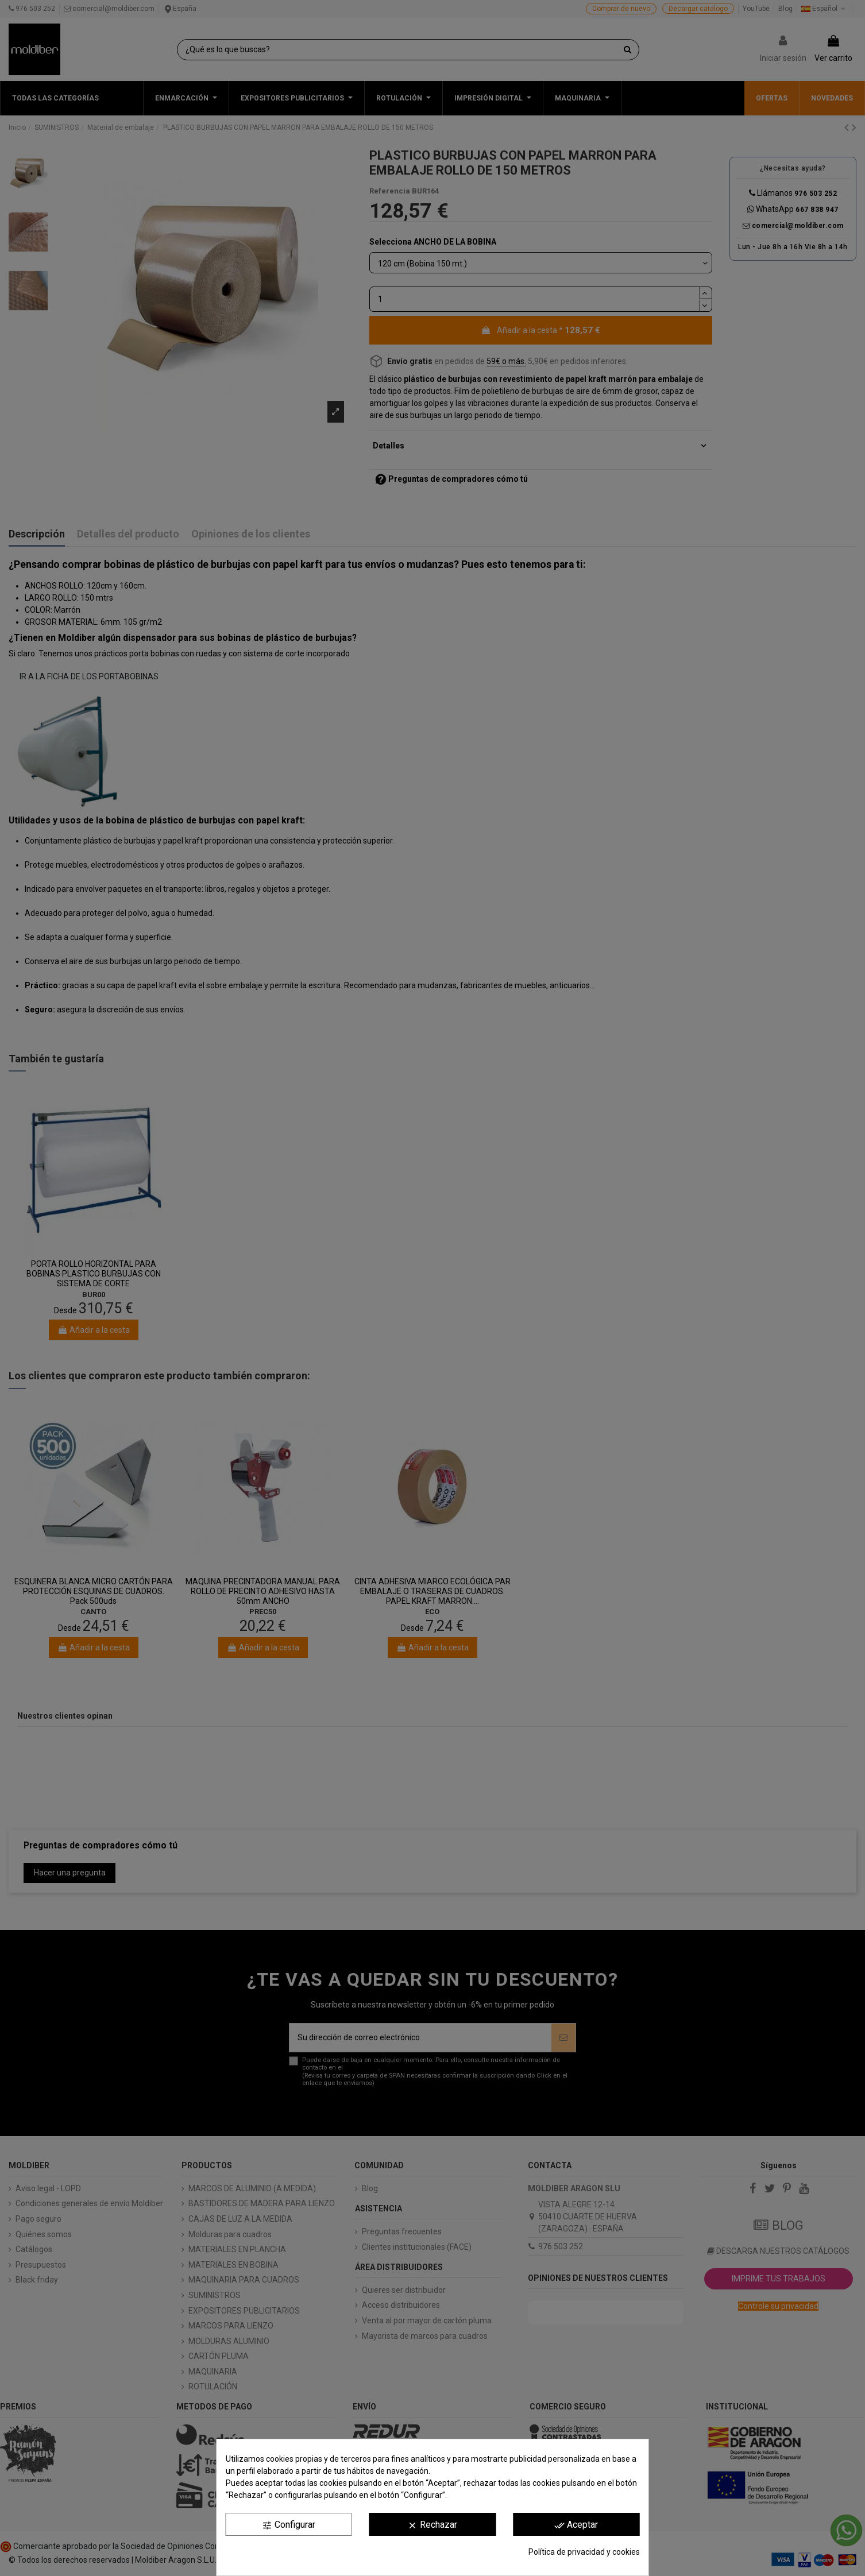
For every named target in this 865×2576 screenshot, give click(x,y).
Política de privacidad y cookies (584, 2551)
